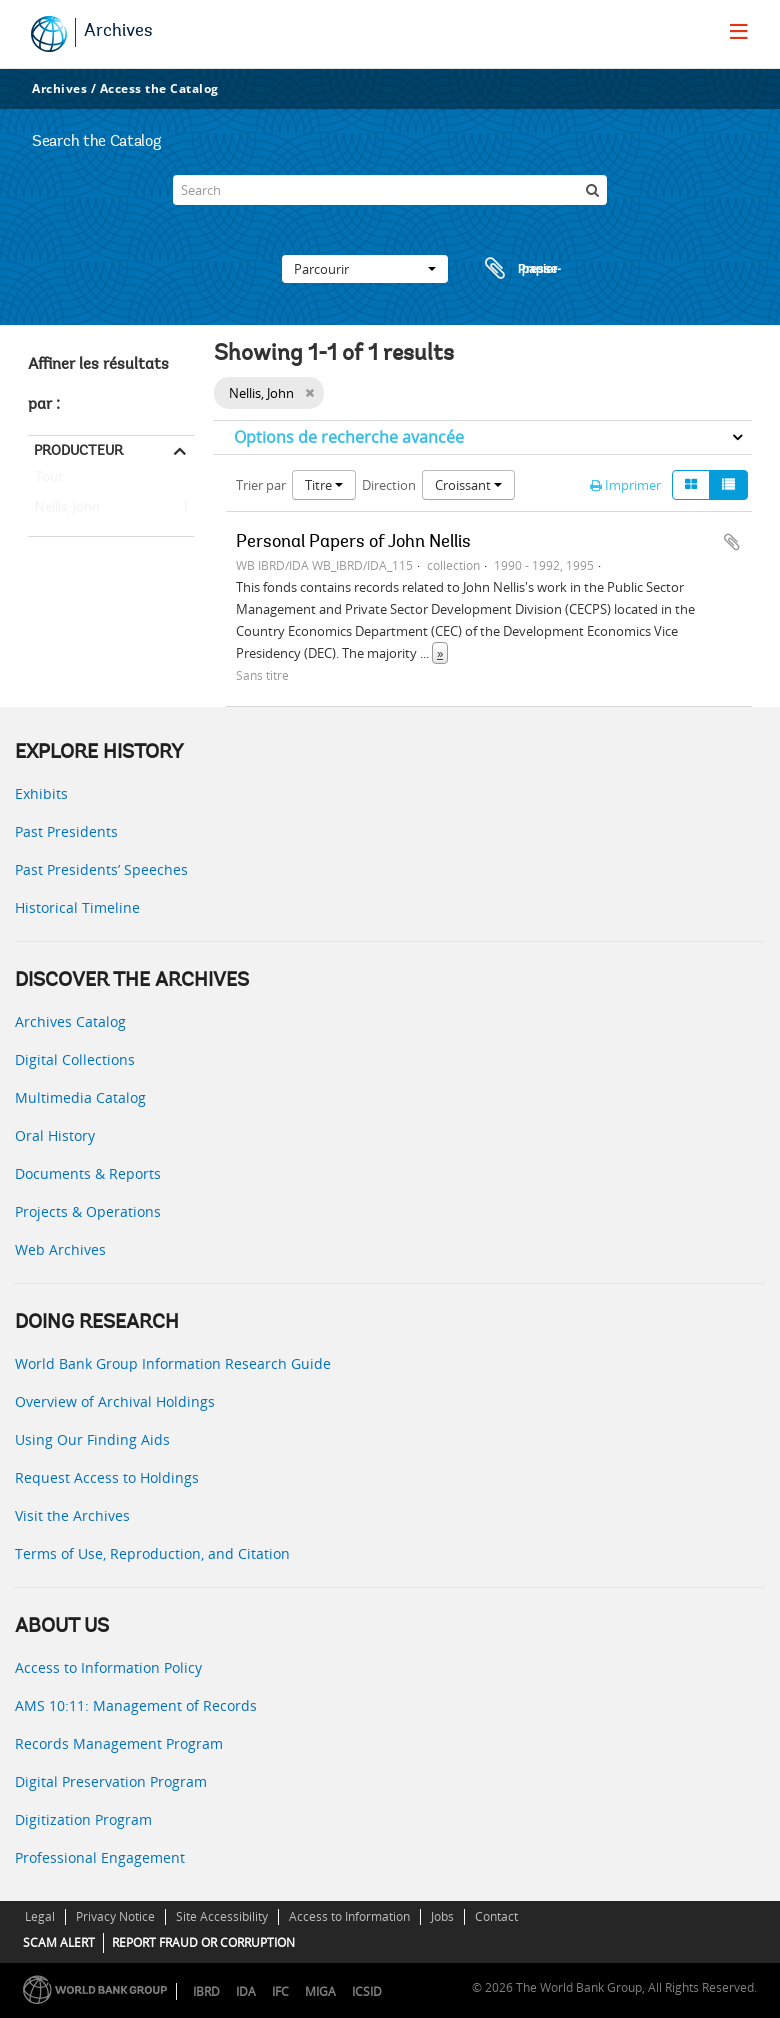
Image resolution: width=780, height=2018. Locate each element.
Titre (324, 485)
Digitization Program (83, 1819)
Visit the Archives (72, 1515)
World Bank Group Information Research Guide (173, 1363)
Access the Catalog (159, 88)
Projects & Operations (88, 1211)
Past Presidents (66, 831)
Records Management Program (119, 1743)
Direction (389, 485)
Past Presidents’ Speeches (101, 869)
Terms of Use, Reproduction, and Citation (152, 1553)
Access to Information (349, 1916)
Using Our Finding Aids (92, 1439)
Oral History (55, 1135)
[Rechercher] (592, 190)
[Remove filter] (309, 393)
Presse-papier (520, 269)
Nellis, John (64, 508)
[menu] (739, 31)
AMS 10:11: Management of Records (136, 1705)
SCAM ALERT (59, 1942)
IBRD (206, 1991)
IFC (280, 1991)
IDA (246, 1991)
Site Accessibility (222, 1916)
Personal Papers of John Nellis (353, 543)
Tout (49, 481)
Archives (118, 32)
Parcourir (365, 269)
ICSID (367, 1991)
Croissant (468, 485)
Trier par (261, 485)
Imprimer (625, 485)
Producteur (78, 450)
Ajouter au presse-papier (732, 542)
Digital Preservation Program (111, 1781)
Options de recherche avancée (349, 437)
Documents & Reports (88, 1173)
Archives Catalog (70, 1021)
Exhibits (41, 793)
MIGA (320, 1991)
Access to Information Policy (108, 1667)
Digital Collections (75, 1059)
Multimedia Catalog (80, 1097)
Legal (40, 1916)
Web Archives (60, 1249)
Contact (496, 1916)
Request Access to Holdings (107, 1477)
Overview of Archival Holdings (115, 1401)
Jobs (442, 1916)
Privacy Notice (115, 1916)
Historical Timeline (77, 907)
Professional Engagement (100, 1857)
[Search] (390, 190)
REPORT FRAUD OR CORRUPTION (203, 1942)
